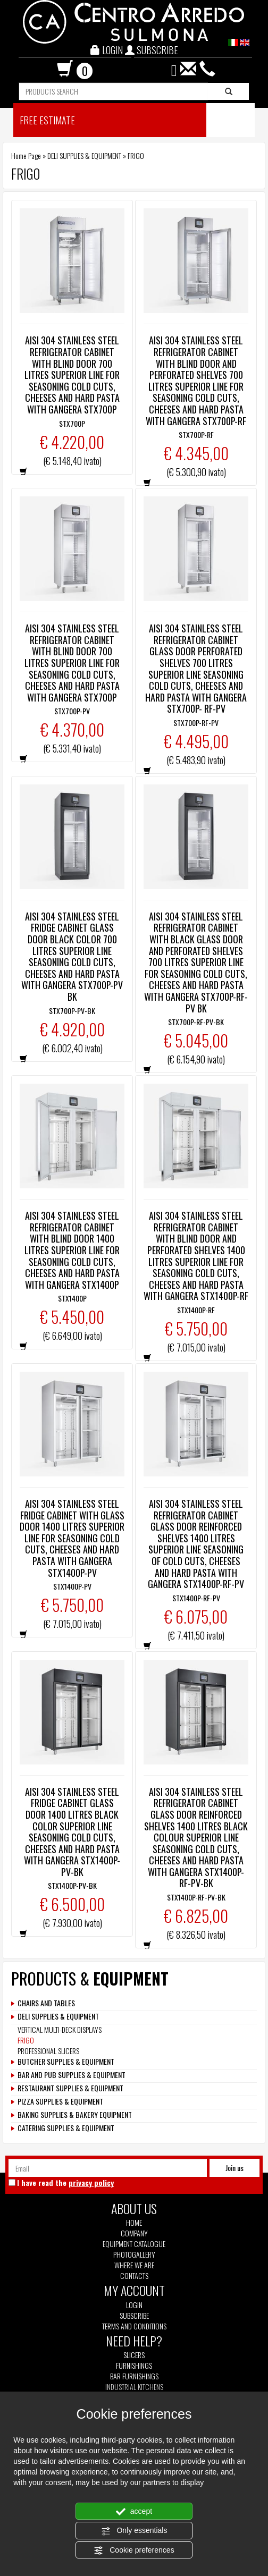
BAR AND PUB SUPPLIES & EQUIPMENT (71, 2075)
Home (134, 2222)
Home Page (26, 155)
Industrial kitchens (134, 2386)
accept (134, 2511)
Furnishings (134, 2365)
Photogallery (134, 2254)
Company (134, 2233)
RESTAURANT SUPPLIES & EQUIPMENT (70, 2088)
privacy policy (91, 2182)
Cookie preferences (134, 2550)
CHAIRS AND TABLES (46, 2003)
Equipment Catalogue (134, 2244)
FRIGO (26, 2040)
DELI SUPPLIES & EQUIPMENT (84, 155)
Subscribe (134, 2315)
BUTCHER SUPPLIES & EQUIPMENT (66, 2061)
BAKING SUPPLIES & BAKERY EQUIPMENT (75, 2114)
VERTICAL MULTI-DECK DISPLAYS (60, 2029)
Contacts (134, 2275)
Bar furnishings (134, 2376)
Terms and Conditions (134, 2326)
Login (134, 2304)
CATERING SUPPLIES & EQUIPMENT (66, 2128)
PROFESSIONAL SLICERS (48, 2050)
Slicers (134, 2355)
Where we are (134, 2265)
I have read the (65, 2182)
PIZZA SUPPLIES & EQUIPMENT (60, 2101)
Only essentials (134, 2531)
